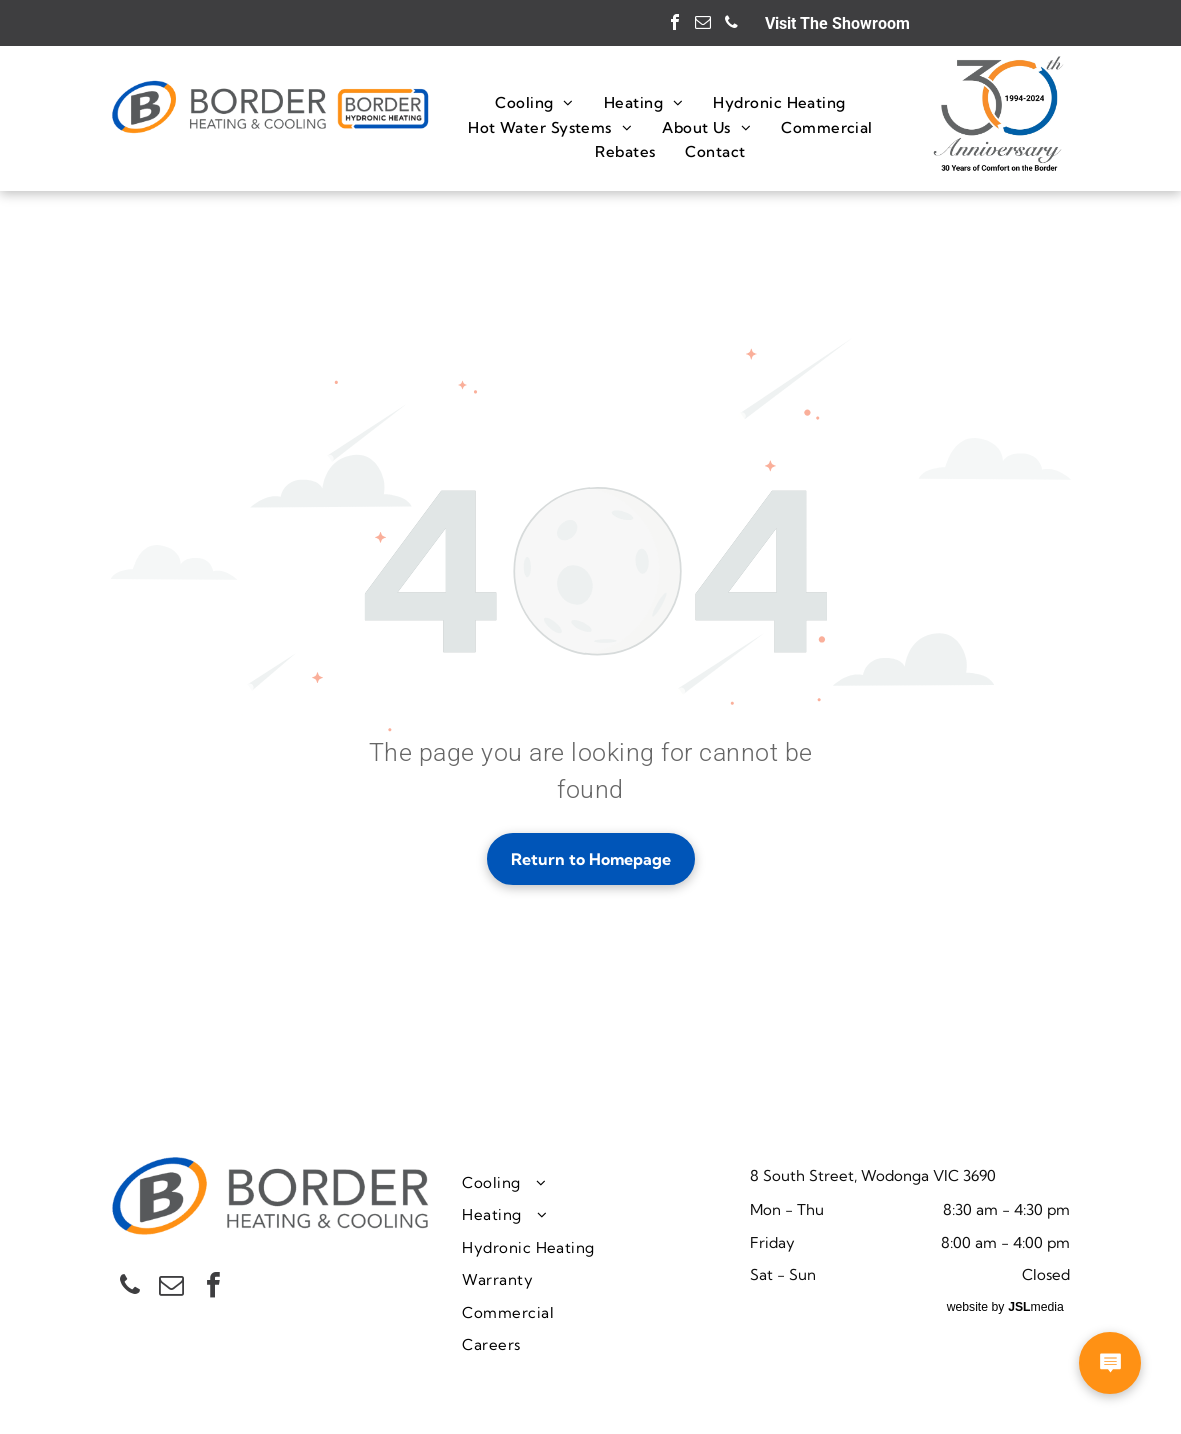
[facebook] (675, 24)
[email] (703, 24)
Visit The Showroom (837, 23)
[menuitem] (534, 102)
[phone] (731, 24)
